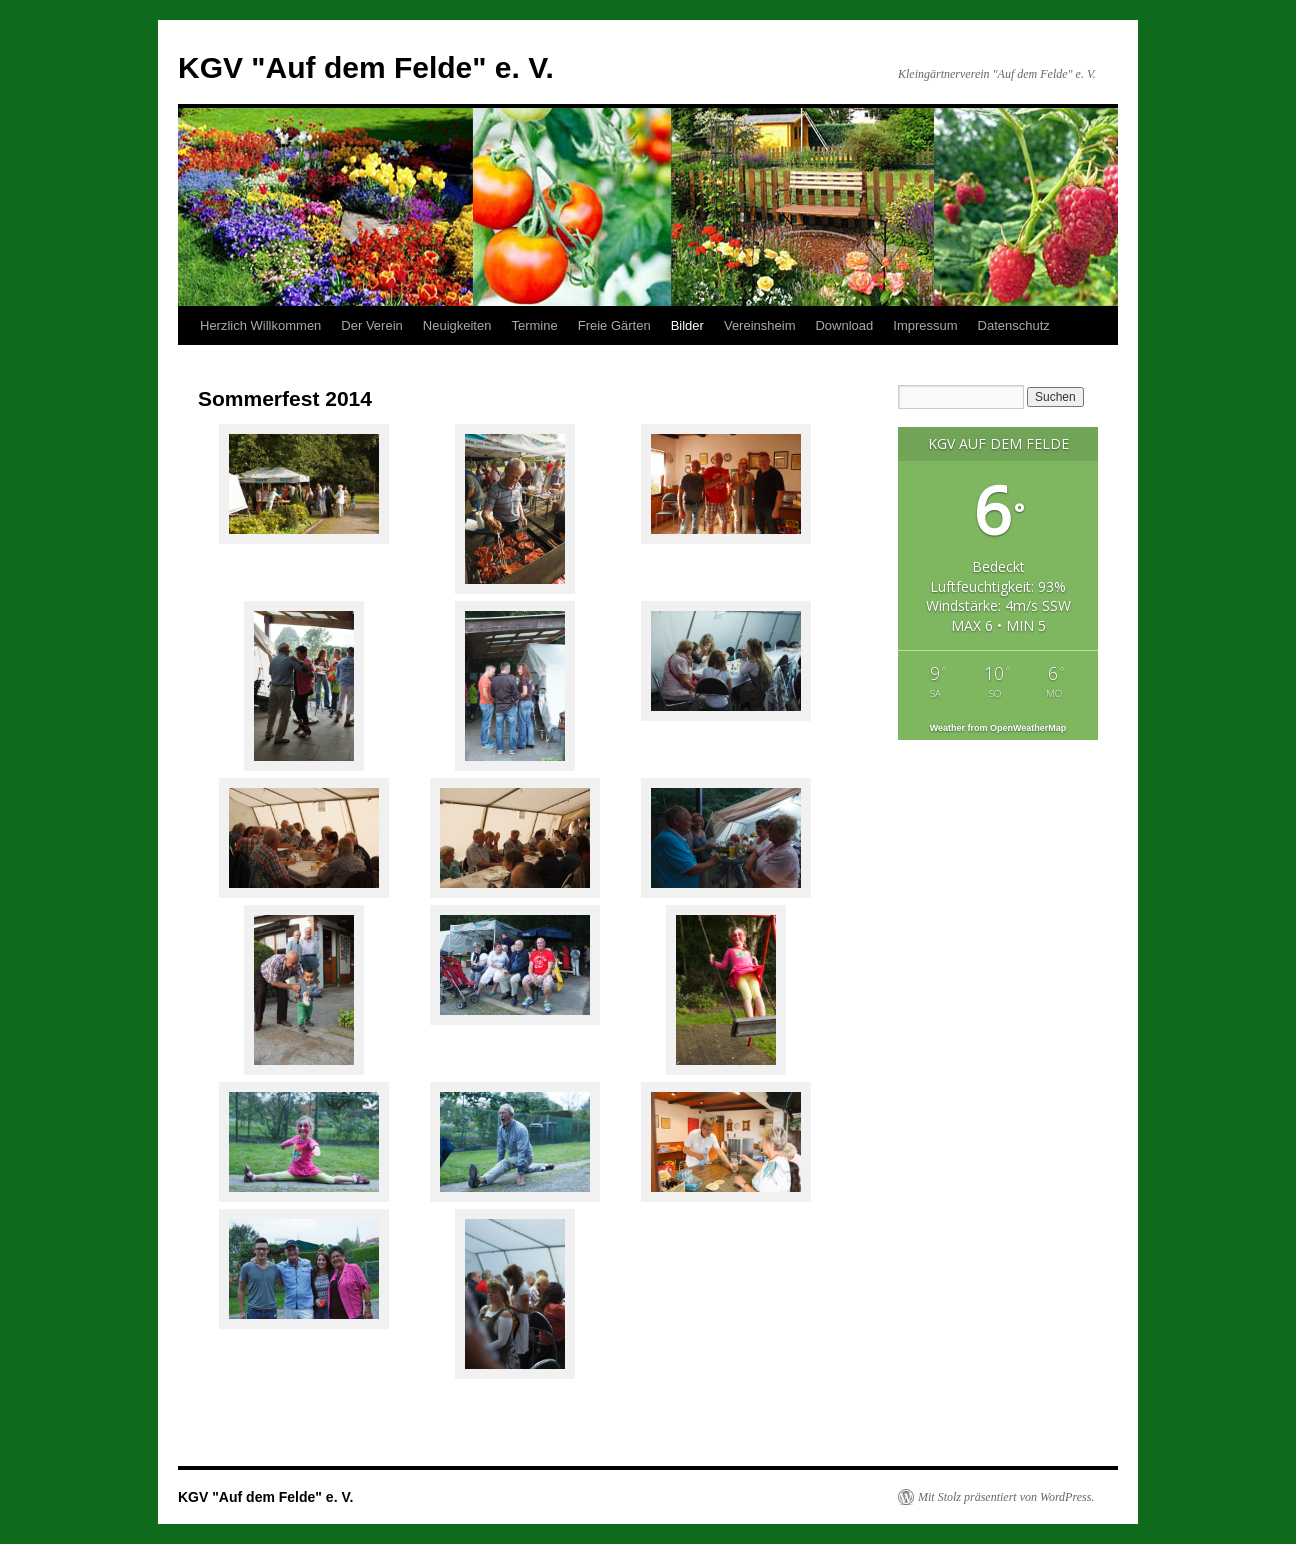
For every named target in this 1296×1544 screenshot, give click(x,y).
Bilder (687, 325)
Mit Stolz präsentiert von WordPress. (1006, 1497)
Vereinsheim (760, 325)
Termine (534, 325)
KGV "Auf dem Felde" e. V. (366, 67)
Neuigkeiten (457, 325)
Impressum (925, 325)
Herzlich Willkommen (260, 325)
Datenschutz (1014, 325)
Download (844, 325)
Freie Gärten (614, 325)
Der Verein (371, 325)
